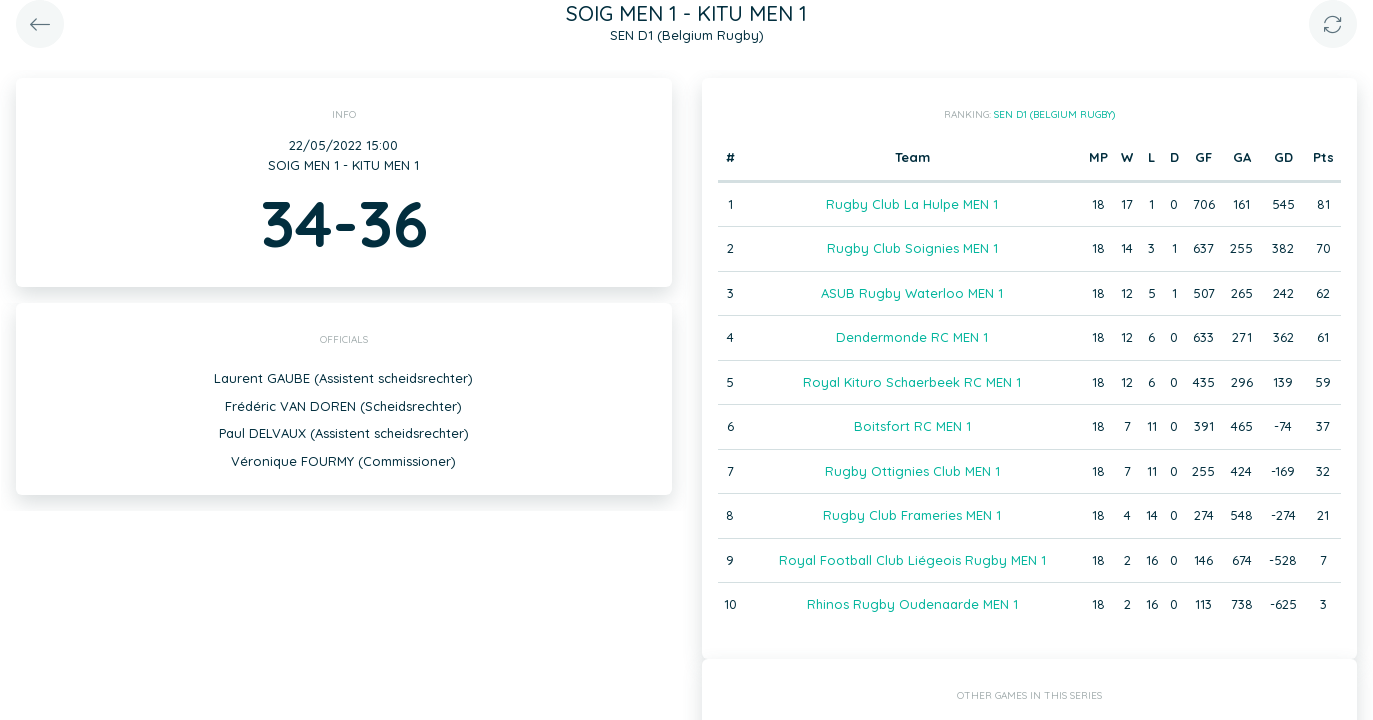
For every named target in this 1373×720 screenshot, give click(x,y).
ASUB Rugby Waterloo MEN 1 (912, 293)
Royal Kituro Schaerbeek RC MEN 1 (912, 382)
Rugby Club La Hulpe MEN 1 (912, 204)
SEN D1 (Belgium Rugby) (1054, 114)
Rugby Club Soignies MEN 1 (912, 248)
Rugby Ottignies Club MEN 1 (912, 471)
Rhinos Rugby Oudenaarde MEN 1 (912, 604)
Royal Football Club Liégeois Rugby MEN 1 (912, 560)
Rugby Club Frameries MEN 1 (912, 515)
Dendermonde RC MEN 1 (912, 337)
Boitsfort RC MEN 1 (912, 426)
